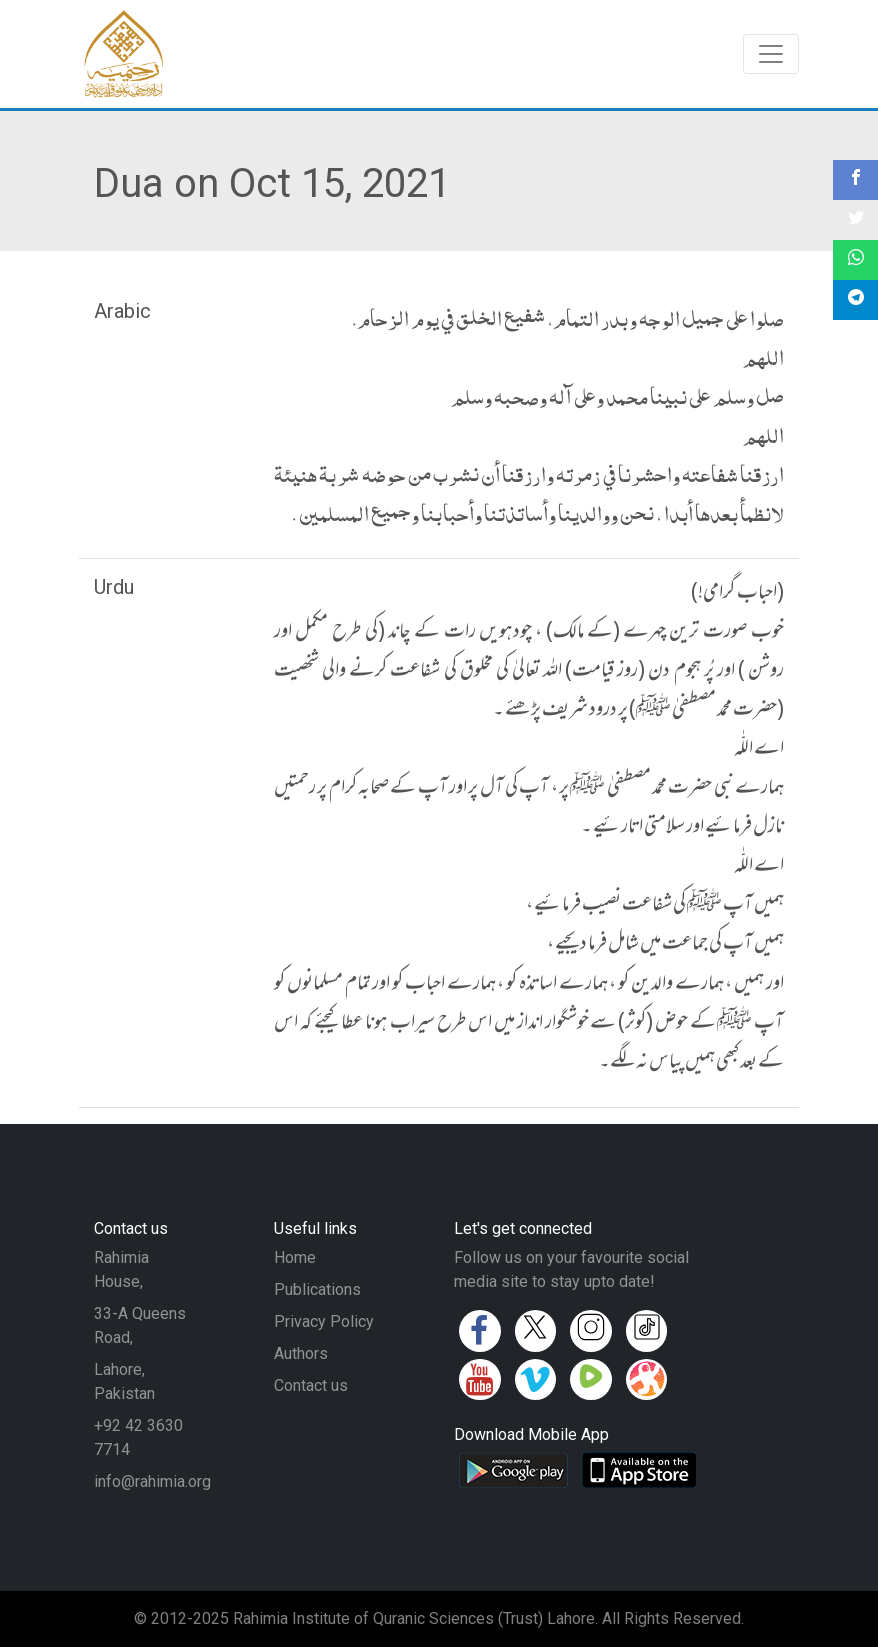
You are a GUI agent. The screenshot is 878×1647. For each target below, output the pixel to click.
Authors (301, 1353)
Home (295, 1257)
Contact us (311, 1385)
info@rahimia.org (152, 1481)
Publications (317, 1289)
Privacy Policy (324, 1321)
